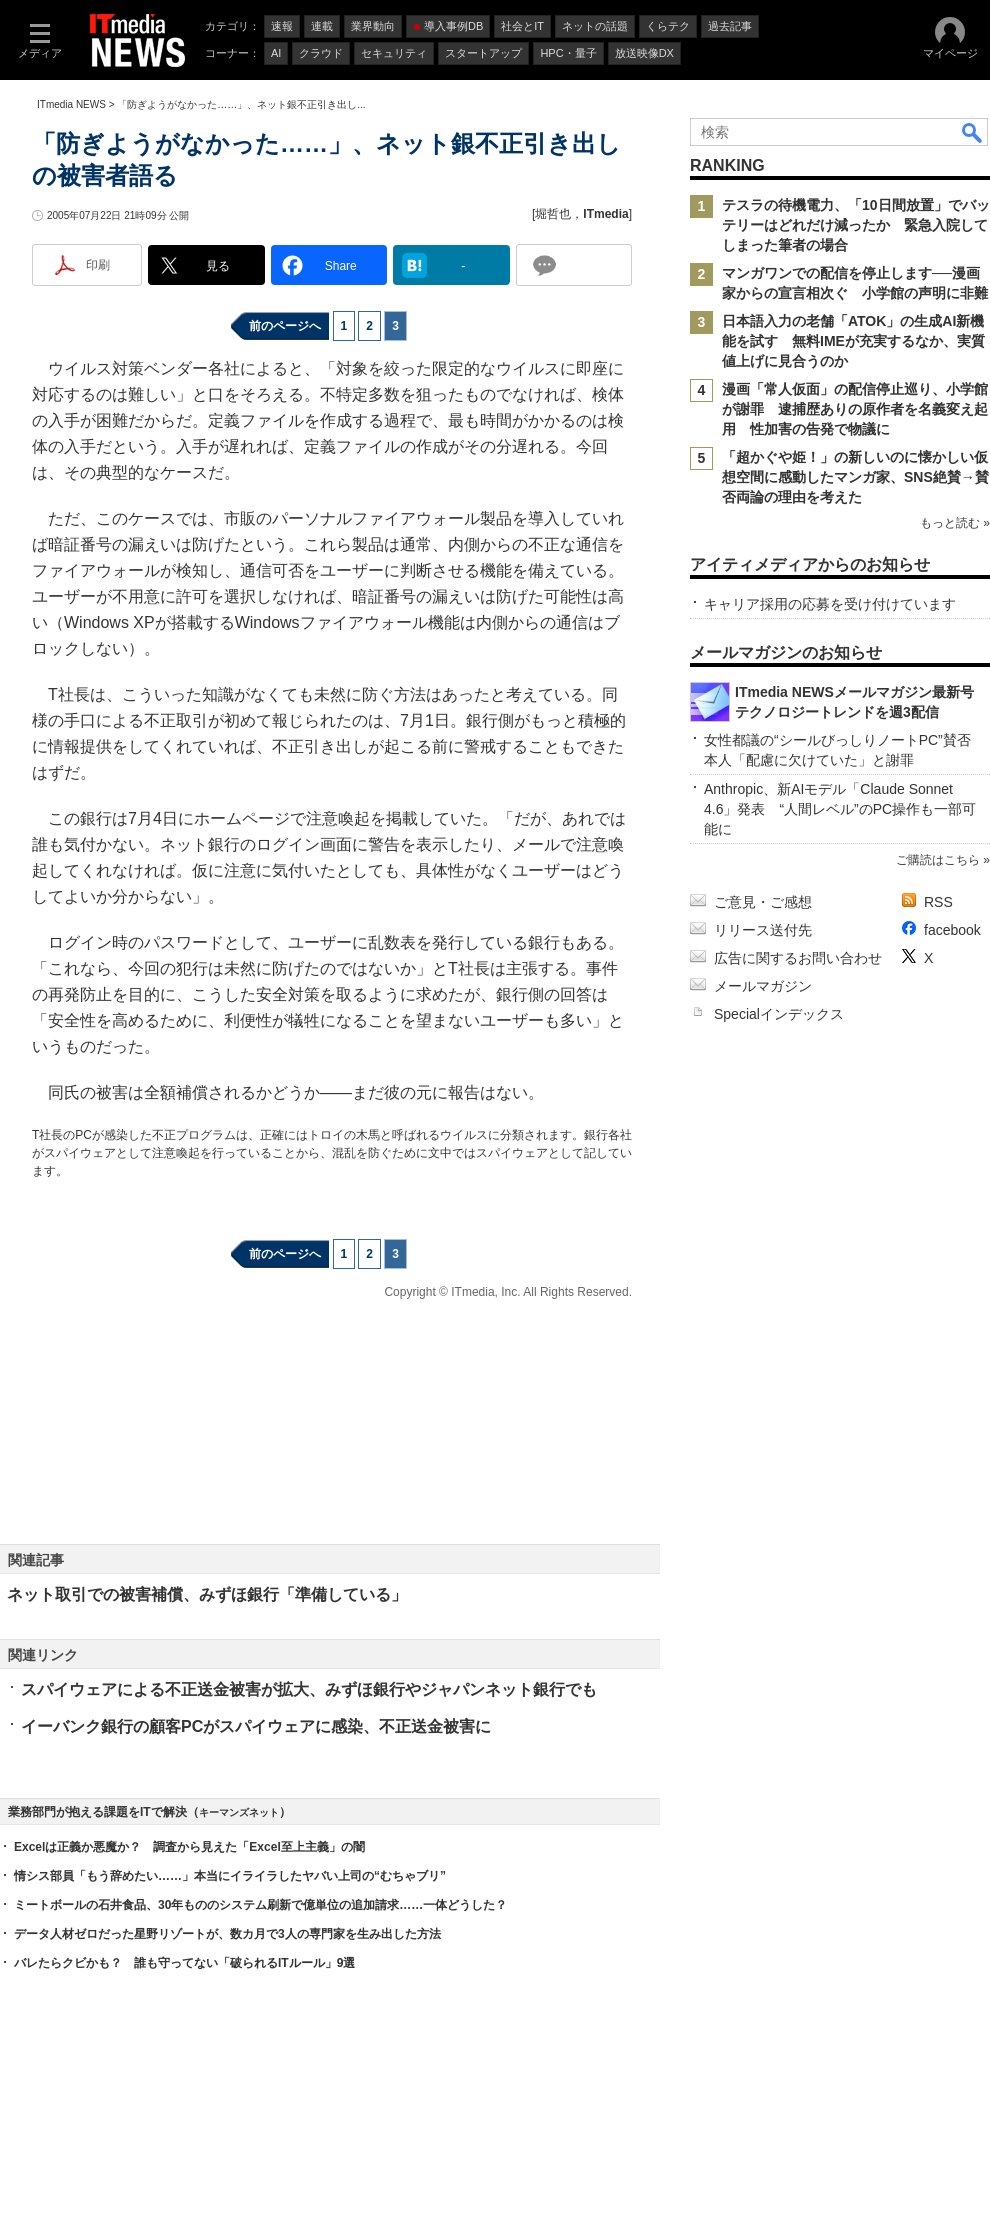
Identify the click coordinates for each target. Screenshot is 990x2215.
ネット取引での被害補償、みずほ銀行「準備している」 (207, 1594)
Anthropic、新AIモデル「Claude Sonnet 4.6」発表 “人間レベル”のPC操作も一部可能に (840, 809)
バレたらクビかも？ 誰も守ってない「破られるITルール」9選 (184, 1963)
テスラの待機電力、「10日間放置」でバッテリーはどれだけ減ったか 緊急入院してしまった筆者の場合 (856, 225)
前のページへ (285, 326)
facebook (952, 930)
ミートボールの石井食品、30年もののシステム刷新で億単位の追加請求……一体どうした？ (260, 1905)
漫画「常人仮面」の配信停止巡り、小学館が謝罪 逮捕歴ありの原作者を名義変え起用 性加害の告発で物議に (855, 409)
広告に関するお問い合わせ (798, 958)
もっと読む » (955, 523)
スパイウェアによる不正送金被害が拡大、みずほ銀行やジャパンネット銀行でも (309, 1689)
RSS (938, 902)
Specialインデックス (779, 1014)
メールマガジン (763, 986)
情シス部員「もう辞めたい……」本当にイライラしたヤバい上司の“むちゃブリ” (230, 1876)
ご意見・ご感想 (763, 902)
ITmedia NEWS (71, 104)
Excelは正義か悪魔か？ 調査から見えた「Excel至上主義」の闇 (189, 1847)
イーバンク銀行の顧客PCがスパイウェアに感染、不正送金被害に (256, 1726)
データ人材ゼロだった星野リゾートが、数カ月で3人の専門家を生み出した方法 (227, 1934)
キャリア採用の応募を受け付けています (830, 604)
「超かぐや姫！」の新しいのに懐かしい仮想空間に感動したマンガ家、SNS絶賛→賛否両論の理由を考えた (855, 477)
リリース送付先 (763, 930)
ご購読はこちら (938, 860)
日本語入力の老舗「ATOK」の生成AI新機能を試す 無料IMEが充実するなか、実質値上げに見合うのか (853, 341)
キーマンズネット (239, 1812)
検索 (973, 132)
